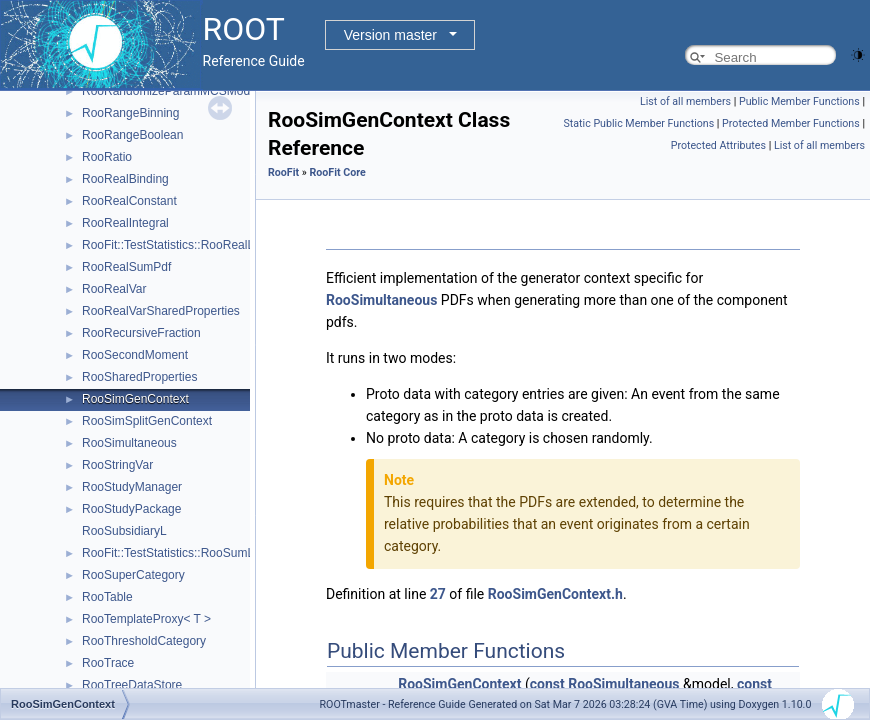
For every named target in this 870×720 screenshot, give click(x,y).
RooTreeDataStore (132, 685)
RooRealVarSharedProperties (161, 311)
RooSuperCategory (133, 575)
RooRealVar (114, 289)
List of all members (685, 101)
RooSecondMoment (135, 355)
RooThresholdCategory (144, 641)
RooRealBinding (125, 179)
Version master (390, 35)
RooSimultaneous (129, 443)
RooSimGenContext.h (555, 594)
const (547, 684)
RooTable (107, 597)
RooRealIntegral (125, 223)
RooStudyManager (132, 487)
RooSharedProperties (139, 377)
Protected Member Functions (791, 123)
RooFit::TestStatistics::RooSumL (168, 553)
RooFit (283, 172)
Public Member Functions (799, 101)
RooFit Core (337, 172)
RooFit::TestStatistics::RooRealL (168, 245)
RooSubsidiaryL (124, 531)
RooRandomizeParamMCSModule (174, 91)
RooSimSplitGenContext (147, 421)
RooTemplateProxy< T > (146, 619)
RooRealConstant (129, 201)
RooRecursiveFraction (141, 333)
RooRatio (107, 157)
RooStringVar (117, 465)
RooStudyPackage (131, 509)
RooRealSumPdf (126, 267)
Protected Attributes (718, 145)
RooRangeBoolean (132, 135)
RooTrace (108, 663)
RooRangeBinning (130, 113)
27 (438, 594)
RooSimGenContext (135, 399)
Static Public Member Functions (638, 123)
